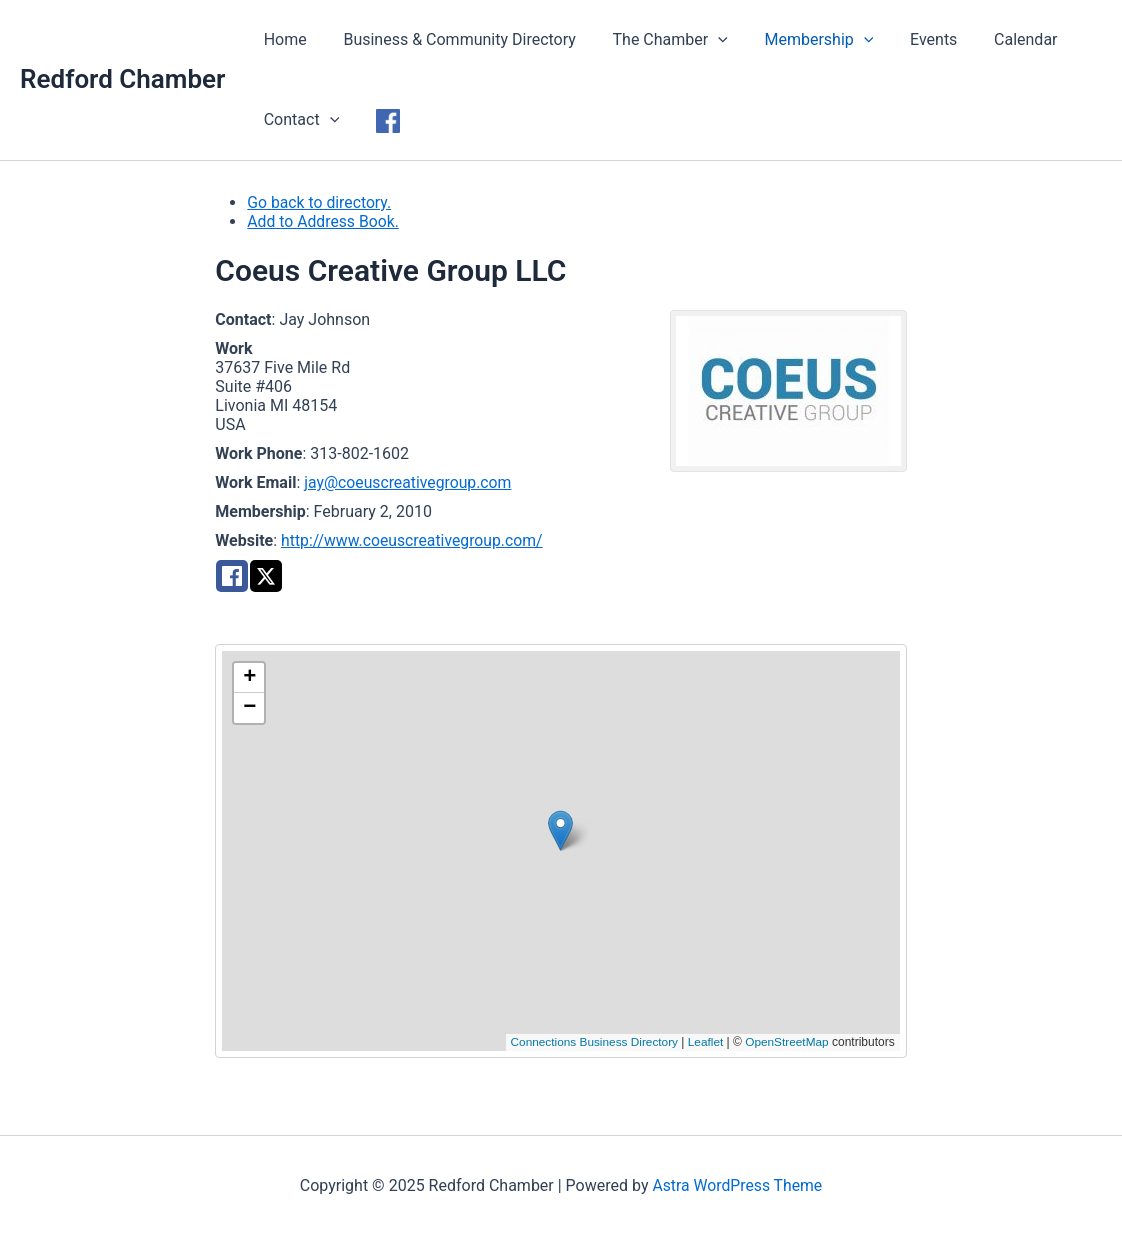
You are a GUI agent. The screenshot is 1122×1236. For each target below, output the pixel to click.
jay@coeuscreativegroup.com (409, 482)
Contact (299, 120)
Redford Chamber (122, 79)
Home (282, 39)
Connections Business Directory (591, 1042)
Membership (802, 40)
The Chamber (658, 40)
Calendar (999, 39)
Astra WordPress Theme (737, 1185)
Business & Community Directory (452, 39)
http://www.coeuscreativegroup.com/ (414, 540)
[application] (707, 40)
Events (912, 39)
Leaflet (704, 1042)
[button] (560, 830)
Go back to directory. (320, 202)
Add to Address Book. (324, 221)
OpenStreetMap (786, 1042)
